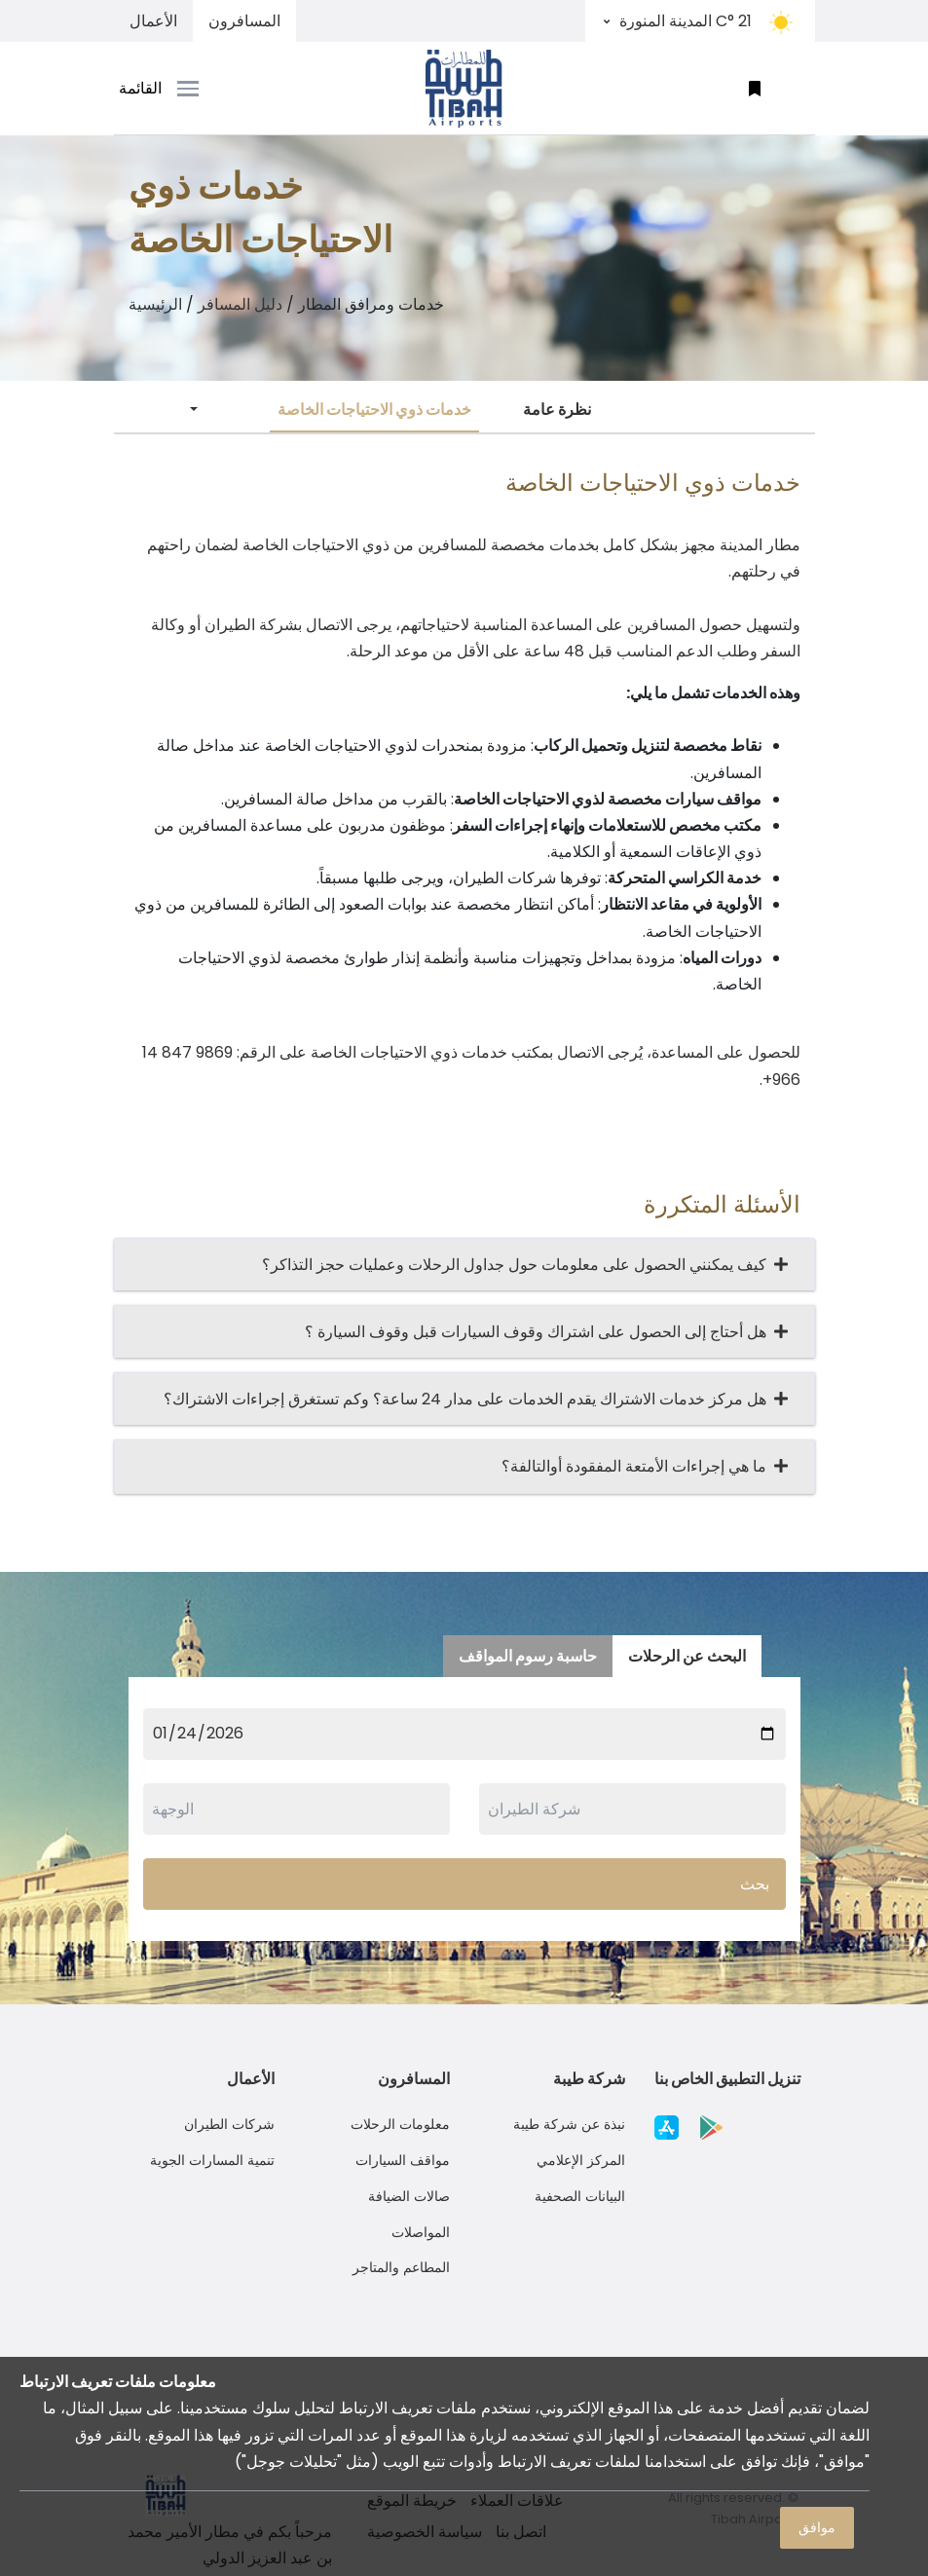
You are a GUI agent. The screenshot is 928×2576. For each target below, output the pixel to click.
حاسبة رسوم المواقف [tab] (528, 1656)
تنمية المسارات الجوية (212, 2160)
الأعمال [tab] (153, 21)
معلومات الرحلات (400, 2124)
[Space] (464, 88)
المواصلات (420, 2232)
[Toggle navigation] (201, 88)
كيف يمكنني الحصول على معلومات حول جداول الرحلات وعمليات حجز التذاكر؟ (518, 1264)
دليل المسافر (240, 304)
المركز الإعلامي (581, 2160)
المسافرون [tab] (244, 21)
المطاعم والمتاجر (401, 2267)
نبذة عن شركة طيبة (569, 2124)
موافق (816, 2527)
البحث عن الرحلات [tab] (687, 1656)
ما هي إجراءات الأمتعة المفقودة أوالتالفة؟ (637, 1466)
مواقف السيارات (402, 2160)
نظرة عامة (557, 409)
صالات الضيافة (409, 2196)
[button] (754, 88)
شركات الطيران (229, 2124)
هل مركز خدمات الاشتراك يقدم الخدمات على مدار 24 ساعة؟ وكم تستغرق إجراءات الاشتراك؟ (469, 1399)
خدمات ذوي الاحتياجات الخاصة (374, 409)
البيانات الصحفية (580, 2196)
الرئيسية (155, 304)
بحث (754, 1884)
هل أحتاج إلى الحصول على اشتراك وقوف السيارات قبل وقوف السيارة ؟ (539, 1332)
